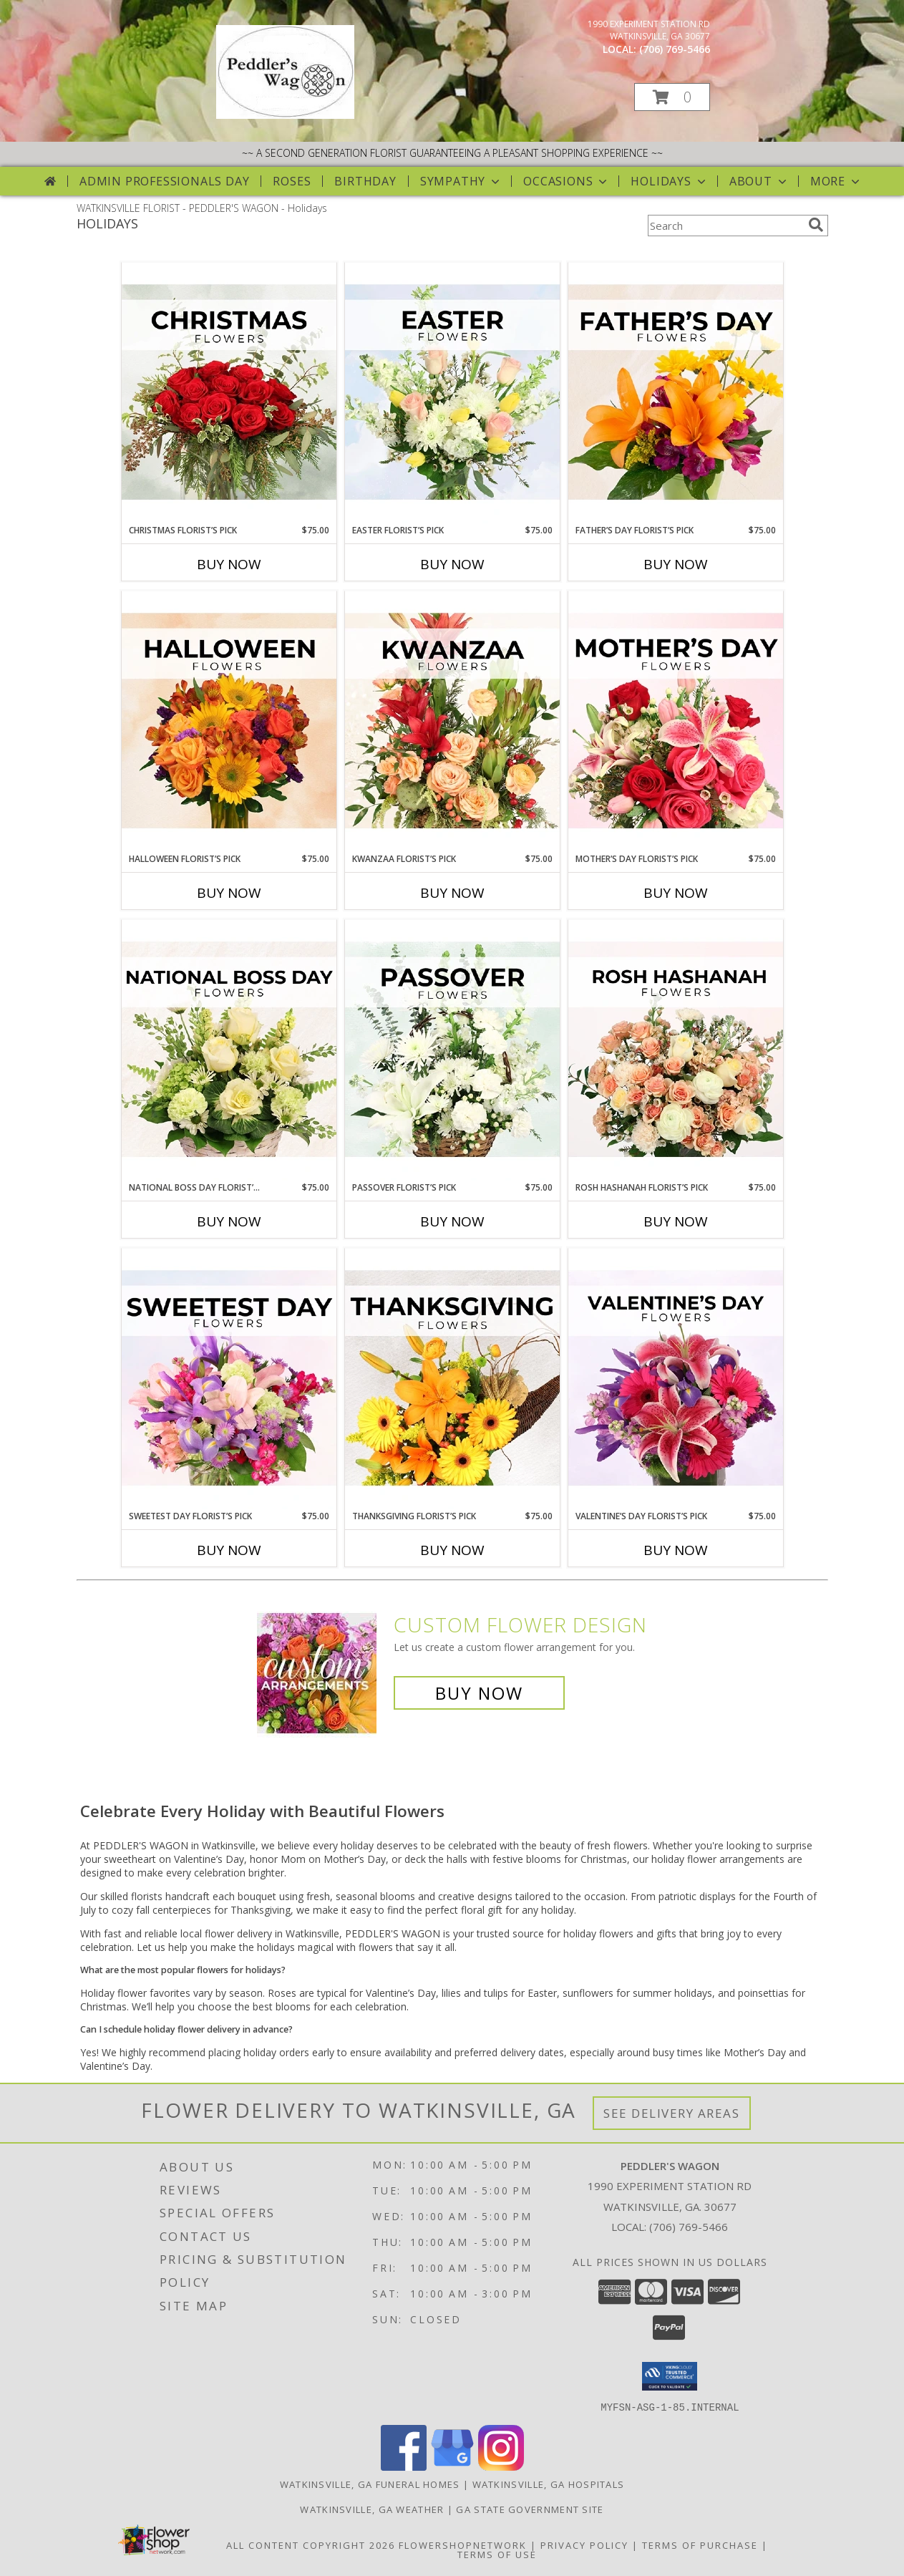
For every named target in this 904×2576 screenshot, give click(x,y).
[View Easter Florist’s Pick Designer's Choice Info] (452, 393)
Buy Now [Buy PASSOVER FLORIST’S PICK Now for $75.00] (452, 1221)
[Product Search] (725, 226)
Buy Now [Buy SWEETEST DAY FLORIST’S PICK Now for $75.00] (229, 1550)
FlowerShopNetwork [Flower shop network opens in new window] (463, 2544)
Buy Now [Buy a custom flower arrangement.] (479, 1693)
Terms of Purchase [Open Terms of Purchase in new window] (700, 2544)
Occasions (566, 181)
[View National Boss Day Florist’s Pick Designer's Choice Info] (229, 1050)
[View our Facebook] (404, 2466)
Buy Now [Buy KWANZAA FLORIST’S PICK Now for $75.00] (452, 892)
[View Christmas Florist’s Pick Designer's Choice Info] (229, 393)
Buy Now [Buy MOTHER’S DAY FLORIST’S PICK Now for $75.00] (675, 892)
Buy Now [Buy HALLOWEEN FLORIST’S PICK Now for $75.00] (229, 892)
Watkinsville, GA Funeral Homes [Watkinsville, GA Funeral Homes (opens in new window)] (370, 2483)
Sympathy (461, 181)
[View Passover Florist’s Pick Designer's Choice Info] (452, 1050)
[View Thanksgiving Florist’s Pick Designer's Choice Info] (452, 1379)
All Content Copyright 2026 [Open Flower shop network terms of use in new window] (310, 2544)
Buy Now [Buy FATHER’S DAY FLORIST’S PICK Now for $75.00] (675, 564)
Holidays (669, 181)
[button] (672, 97)
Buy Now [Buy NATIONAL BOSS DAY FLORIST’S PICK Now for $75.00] (229, 1221)
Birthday (365, 181)
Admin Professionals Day (164, 181)
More (836, 181)
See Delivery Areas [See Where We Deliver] (671, 2113)
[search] (816, 225)
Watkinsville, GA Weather (372, 2508)
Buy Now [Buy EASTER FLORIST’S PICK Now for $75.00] (452, 564)
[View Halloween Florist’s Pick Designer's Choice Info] (229, 721)
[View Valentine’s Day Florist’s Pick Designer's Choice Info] (675, 1379)
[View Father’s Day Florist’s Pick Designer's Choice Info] (675, 393)
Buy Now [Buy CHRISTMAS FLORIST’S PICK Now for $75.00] (229, 564)
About (759, 181)
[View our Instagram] (501, 2466)
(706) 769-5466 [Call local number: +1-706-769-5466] (674, 49)
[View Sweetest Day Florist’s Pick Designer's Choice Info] (229, 1379)
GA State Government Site (529, 2508)
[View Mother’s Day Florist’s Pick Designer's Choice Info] (675, 721)
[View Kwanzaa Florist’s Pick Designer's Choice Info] (452, 721)
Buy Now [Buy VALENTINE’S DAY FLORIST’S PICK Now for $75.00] (675, 1550)
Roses (292, 181)
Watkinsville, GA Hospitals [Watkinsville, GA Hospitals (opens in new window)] (548, 2483)
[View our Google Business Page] (452, 2466)
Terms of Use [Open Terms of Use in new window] (497, 2553)
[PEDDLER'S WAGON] (285, 115)
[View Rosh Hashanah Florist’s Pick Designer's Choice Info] (675, 1050)
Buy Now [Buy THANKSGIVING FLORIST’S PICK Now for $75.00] (452, 1550)
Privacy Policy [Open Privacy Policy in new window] (584, 2544)
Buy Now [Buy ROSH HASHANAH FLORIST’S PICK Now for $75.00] (675, 1221)
